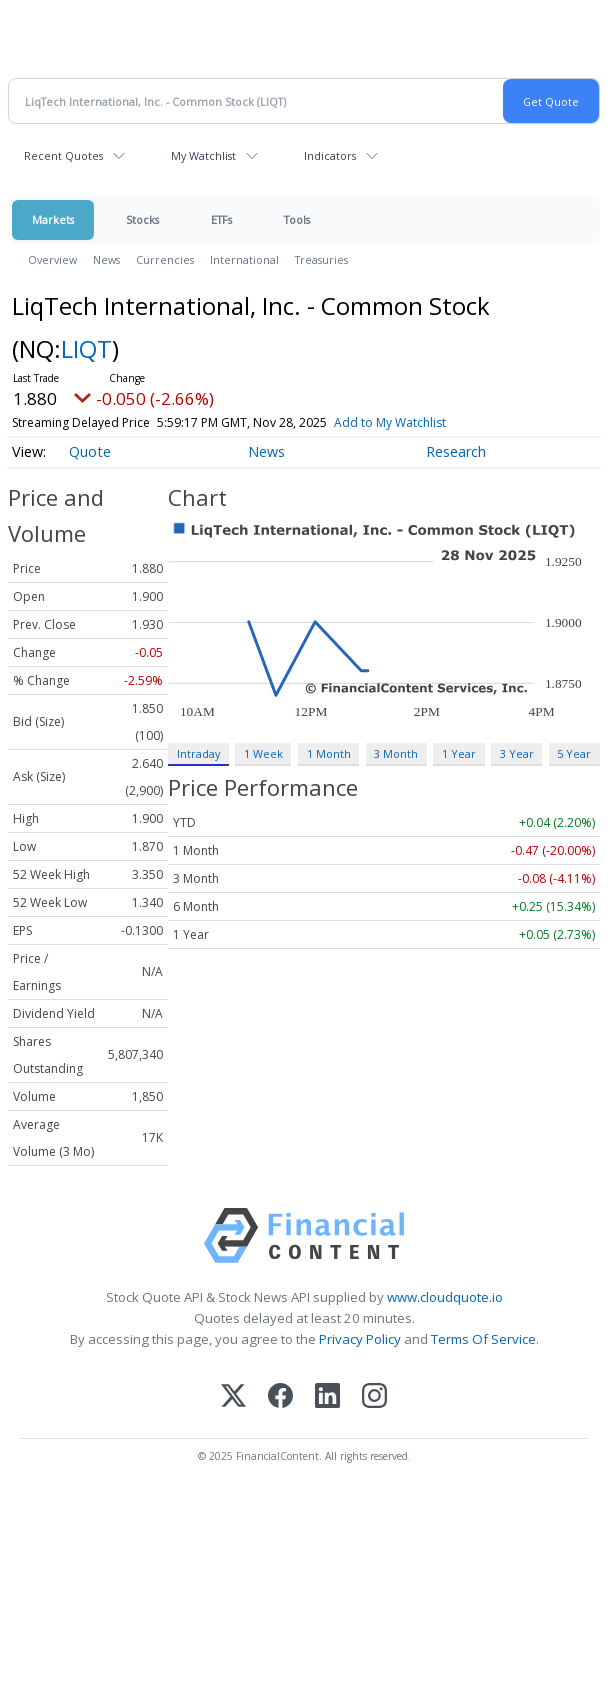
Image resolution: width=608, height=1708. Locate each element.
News (106, 259)
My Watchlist (203, 155)
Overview (52, 259)
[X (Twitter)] (233, 1397)
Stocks (142, 219)
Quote (90, 451)
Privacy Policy (360, 1339)
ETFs (221, 219)
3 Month (396, 753)
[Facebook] (280, 1397)
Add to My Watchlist (390, 422)
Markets (53, 219)
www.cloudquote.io (445, 1297)
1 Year (459, 753)
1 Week (263, 753)
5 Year (574, 753)
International (244, 259)
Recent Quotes (63, 155)
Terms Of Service (483, 1339)
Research (456, 451)
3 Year (517, 753)
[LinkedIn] (327, 1397)
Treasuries (321, 259)
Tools (297, 219)
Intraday (198, 753)
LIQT (86, 348)
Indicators (330, 155)
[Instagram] (374, 1397)
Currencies (165, 259)
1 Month (329, 753)
